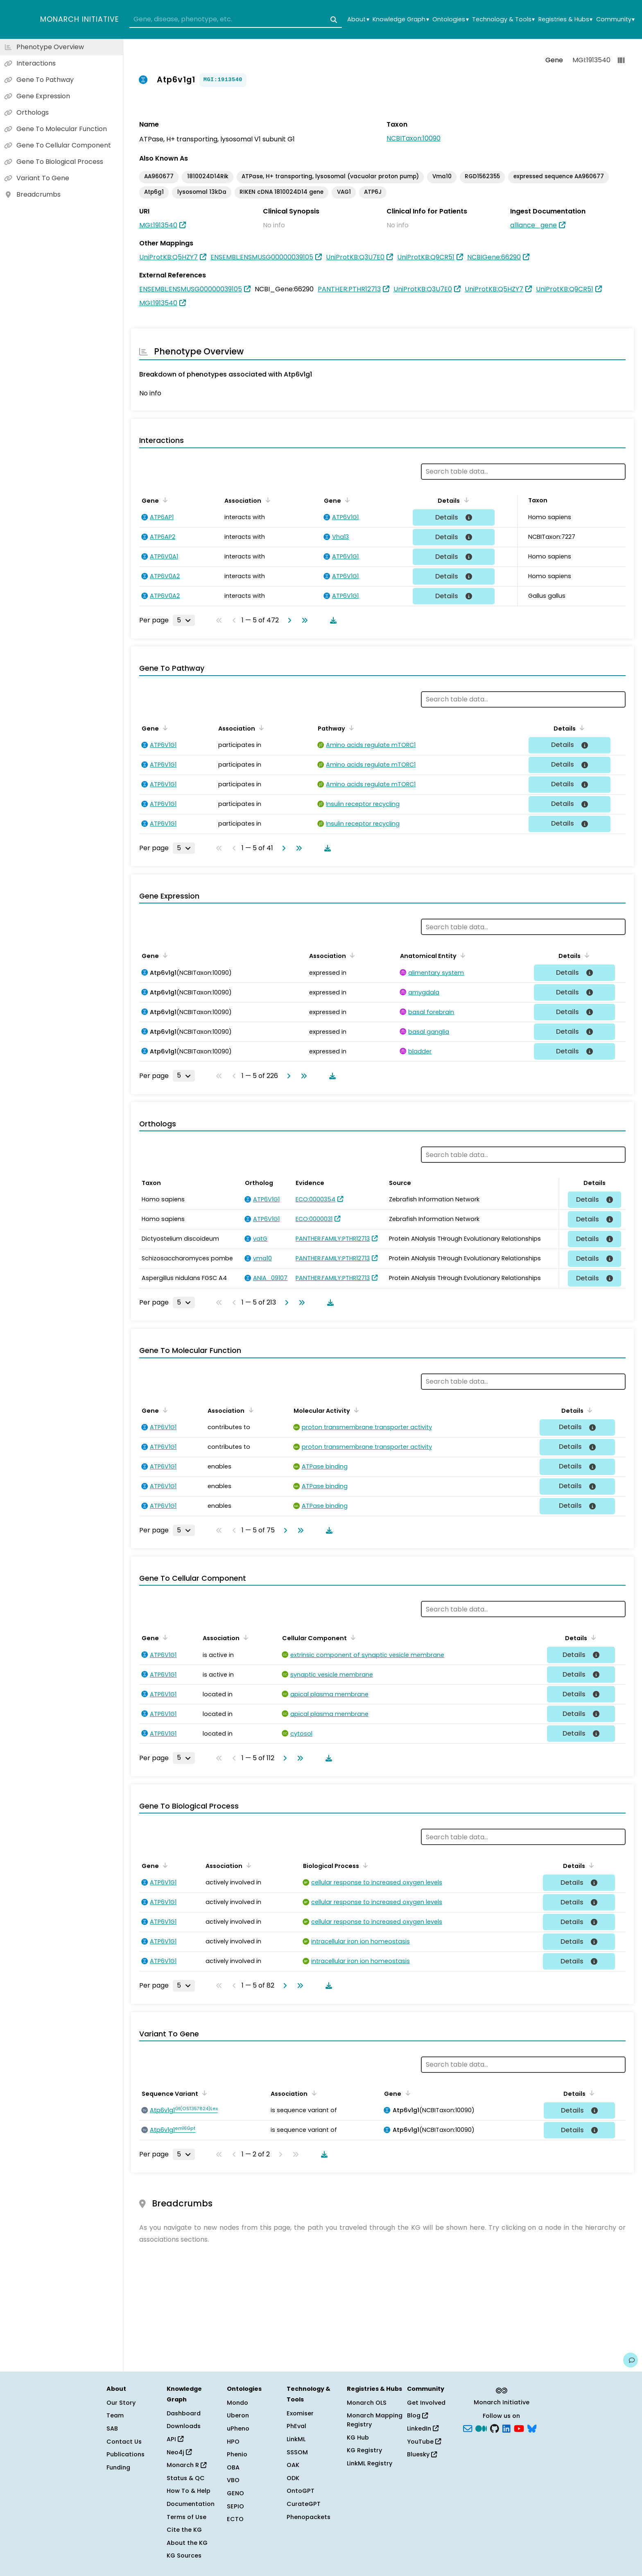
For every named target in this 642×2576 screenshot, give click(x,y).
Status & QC (186, 2478)
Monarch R (186, 2465)
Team (115, 2415)
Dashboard (184, 2413)
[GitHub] (494, 2428)
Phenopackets (308, 2517)
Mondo (237, 2403)
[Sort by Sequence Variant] (203, 2093)
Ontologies (450, 19)
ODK (293, 2478)
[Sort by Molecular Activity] (355, 1410)
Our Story (121, 2403)
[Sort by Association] (266, 500)
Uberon (238, 2415)
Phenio (237, 2454)
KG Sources (184, 2555)
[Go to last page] (303, 620)
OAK (293, 2465)
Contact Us (124, 2442)
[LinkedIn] (506, 2428)
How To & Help (188, 2491)
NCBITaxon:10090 (414, 138)
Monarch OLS (367, 2403)
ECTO (235, 2519)
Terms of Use (186, 2517)
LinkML (296, 2439)
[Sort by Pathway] (350, 728)
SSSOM (297, 2452)
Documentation (191, 2504)
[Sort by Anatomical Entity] (461, 955)
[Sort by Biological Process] (364, 1865)
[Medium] (481, 2428)
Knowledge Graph (401, 19)
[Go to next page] (288, 620)
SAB (112, 2428)
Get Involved (426, 2403)
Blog (417, 2415)
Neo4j (179, 2452)
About (358, 19)
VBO (233, 2480)
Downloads (184, 2426)
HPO (233, 2442)
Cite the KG (184, 2530)
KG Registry (364, 2450)
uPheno (238, 2428)
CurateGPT (304, 2504)
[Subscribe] (467, 2428)
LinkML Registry (369, 2463)
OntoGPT (300, 2491)
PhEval (296, 2426)
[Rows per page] (184, 620)
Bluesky (422, 2454)
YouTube (424, 2442)
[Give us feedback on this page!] (630, 2360)
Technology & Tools (503, 19)
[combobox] (235, 19)
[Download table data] (332, 620)
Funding (118, 2467)
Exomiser (300, 2413)
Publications (125, 2454)
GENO (235, 2493)
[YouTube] (519, 2428)
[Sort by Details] (465, 500)
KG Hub (358, 2437)
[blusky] (531, 2428)
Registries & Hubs (565, 19)
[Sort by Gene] (164, 500)
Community (615, 19)
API (175, 2439)
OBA (233, 2467)
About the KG (187, 2543)
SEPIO (235, 2506)
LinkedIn (423, 2428)
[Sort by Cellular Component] (352, 1637)
